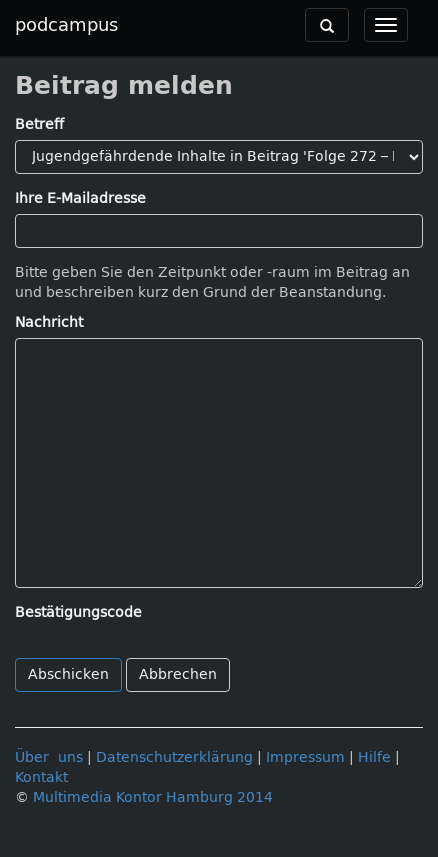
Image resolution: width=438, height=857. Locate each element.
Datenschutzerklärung (174, 757)
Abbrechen (178, 674)
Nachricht (49, 322)
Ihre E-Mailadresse (80, 198)
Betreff (39, 124)
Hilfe (374, 757)
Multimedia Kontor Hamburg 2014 (153, 797)
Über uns (49, 757)
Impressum (305, 757)
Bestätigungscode (78, 612)
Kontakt (41, 777)
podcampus (66, 25)
